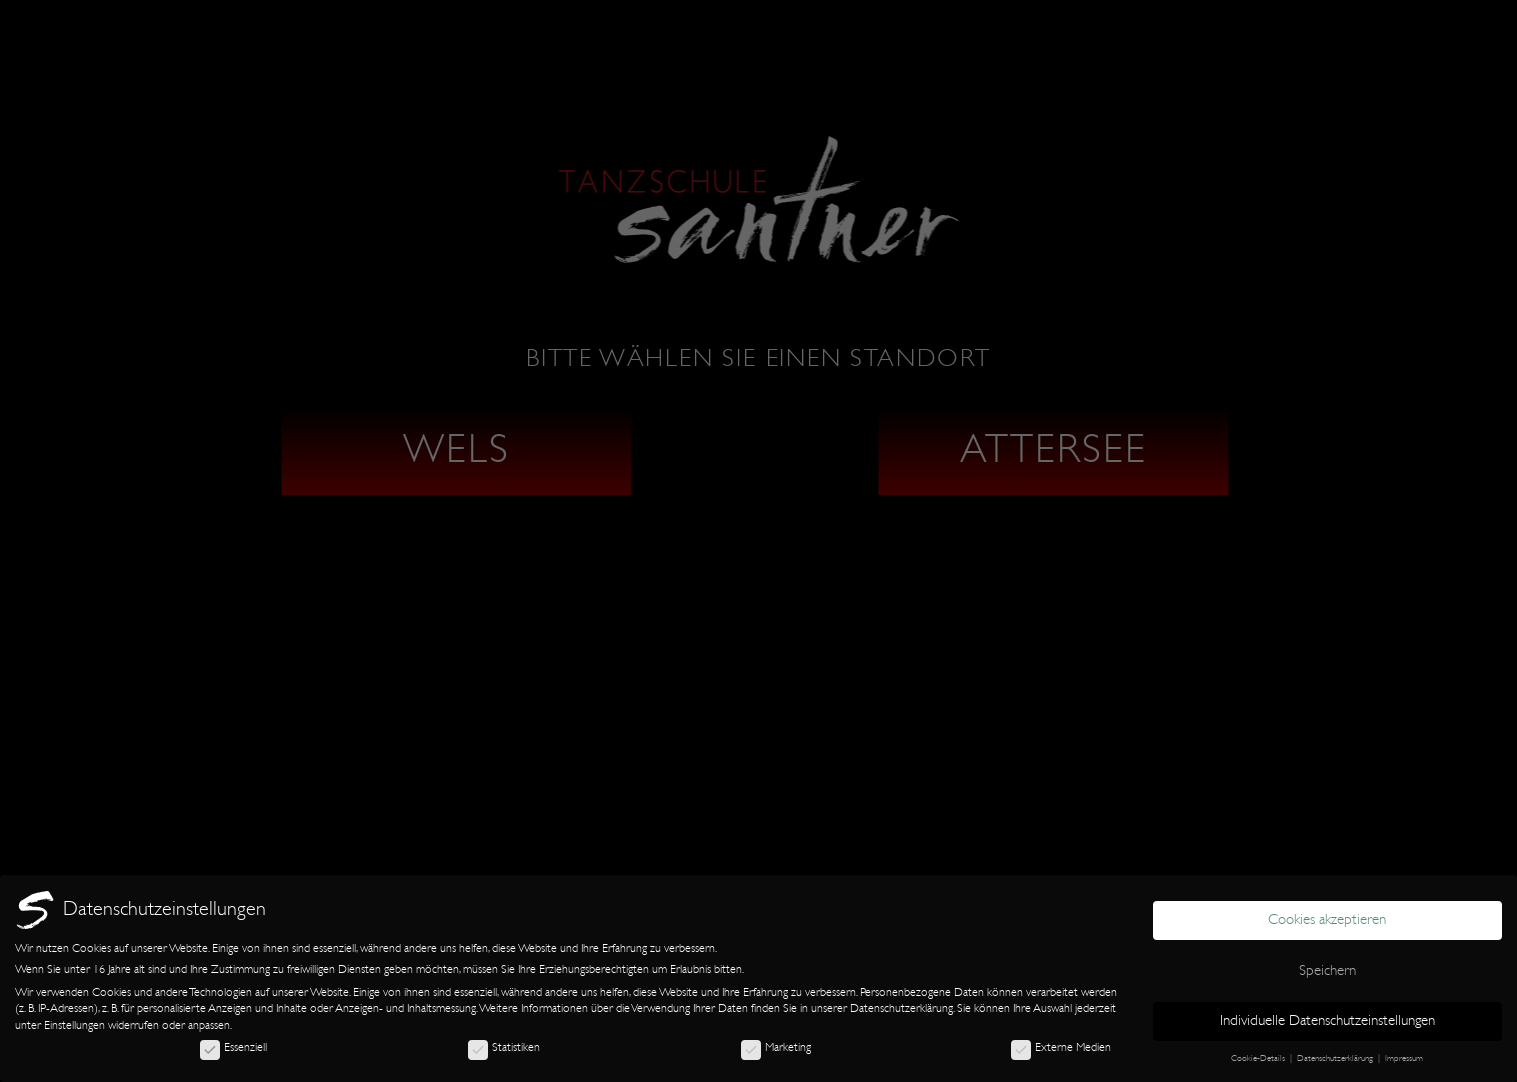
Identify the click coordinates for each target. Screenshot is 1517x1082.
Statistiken (504, 1047)
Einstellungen (74, 1025)
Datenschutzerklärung (901, 1008)
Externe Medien (1061, 1047)
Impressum (1404, 1058)
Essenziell (233, 1047)
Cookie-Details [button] (1259, 1058)
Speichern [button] (1327, 970)
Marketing (776, 1047)
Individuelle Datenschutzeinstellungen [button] (1327, 1020)
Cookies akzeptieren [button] (1327, 919)
